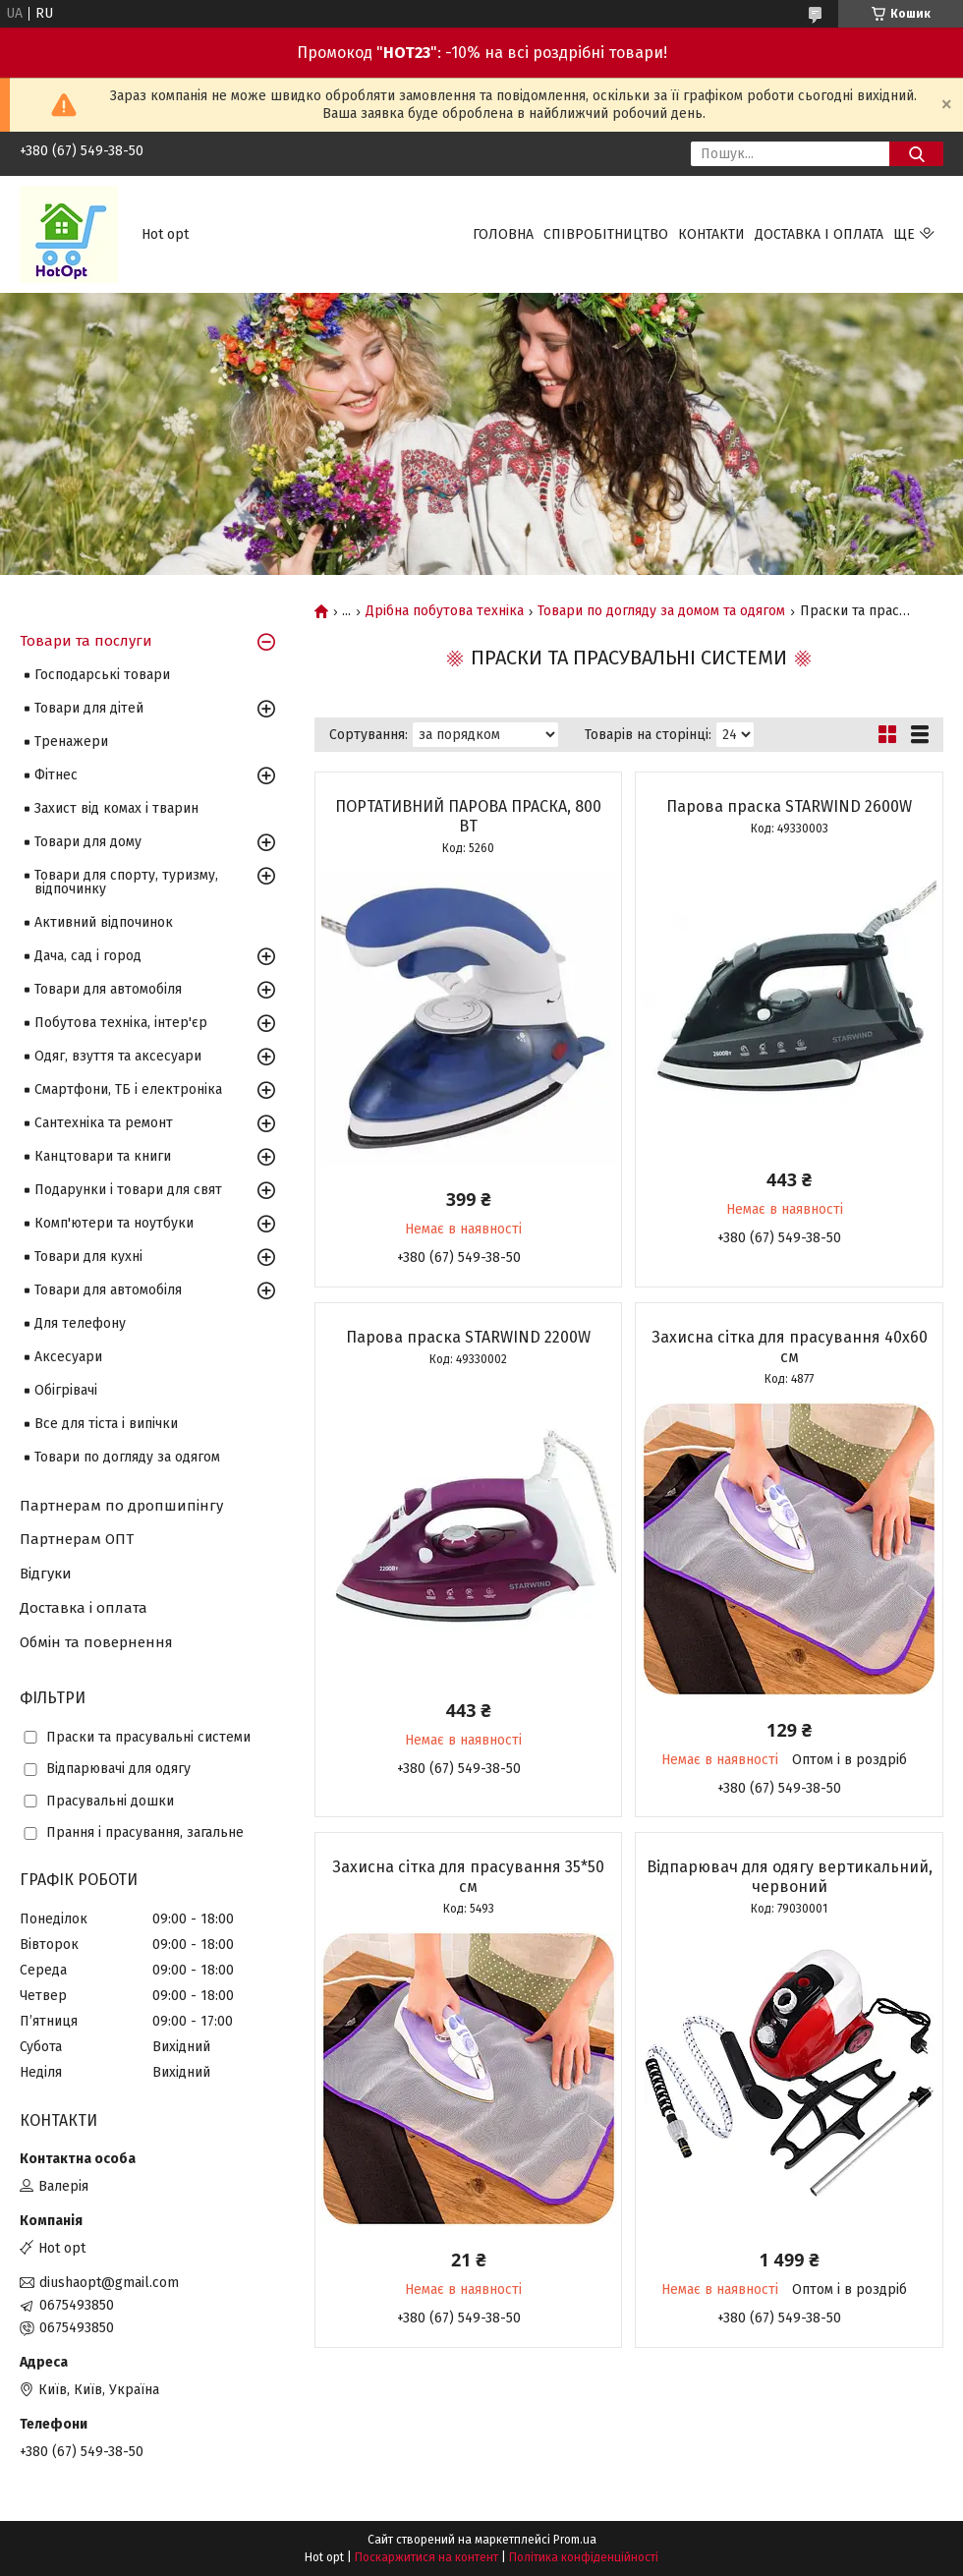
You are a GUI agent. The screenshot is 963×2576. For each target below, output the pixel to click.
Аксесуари (68, 1356)
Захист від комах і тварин (116, 808)
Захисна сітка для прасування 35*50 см (468, 1877)
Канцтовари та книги (102, 1156)
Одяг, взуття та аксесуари (117, 1056)
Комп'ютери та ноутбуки (114, 1223)
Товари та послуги (86, 641)
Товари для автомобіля (108, 989)
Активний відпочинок (103, 922)
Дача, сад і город (88, 955)
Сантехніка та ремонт (103, 1123)
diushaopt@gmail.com (109, 2282)
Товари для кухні (88, 1256)
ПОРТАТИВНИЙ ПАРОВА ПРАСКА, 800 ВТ (468, 816)
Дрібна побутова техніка (445, 611)
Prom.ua (574, 2540)
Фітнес (56, 775)
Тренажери (71, 741)
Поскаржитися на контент (426, 2557)
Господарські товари (102, 674)
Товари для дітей (88, 708)
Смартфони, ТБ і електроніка (128, 1089)
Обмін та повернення (96, 1642)
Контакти (711, 234)
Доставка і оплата (819, 234)
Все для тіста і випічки (106, 1423)
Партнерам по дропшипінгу (121, 1506)
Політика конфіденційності (583, 2557)
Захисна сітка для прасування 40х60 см (789, 1347)
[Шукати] (916, 154)
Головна (503, 234)
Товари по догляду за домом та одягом (661, 611)
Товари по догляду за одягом (127, 1457)
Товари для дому (88, 841)
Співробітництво (605, 234)
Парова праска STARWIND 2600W (789, 806)
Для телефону (80, 1323)
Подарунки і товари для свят (128, 1189)
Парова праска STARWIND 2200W (468, 1337)
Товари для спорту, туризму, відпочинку (126, 882)
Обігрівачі (65, 1390)
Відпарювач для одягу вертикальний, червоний (790, 1877)
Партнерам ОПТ (77, 1539)
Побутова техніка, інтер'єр (120, 1022)
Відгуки (46, 1573)
